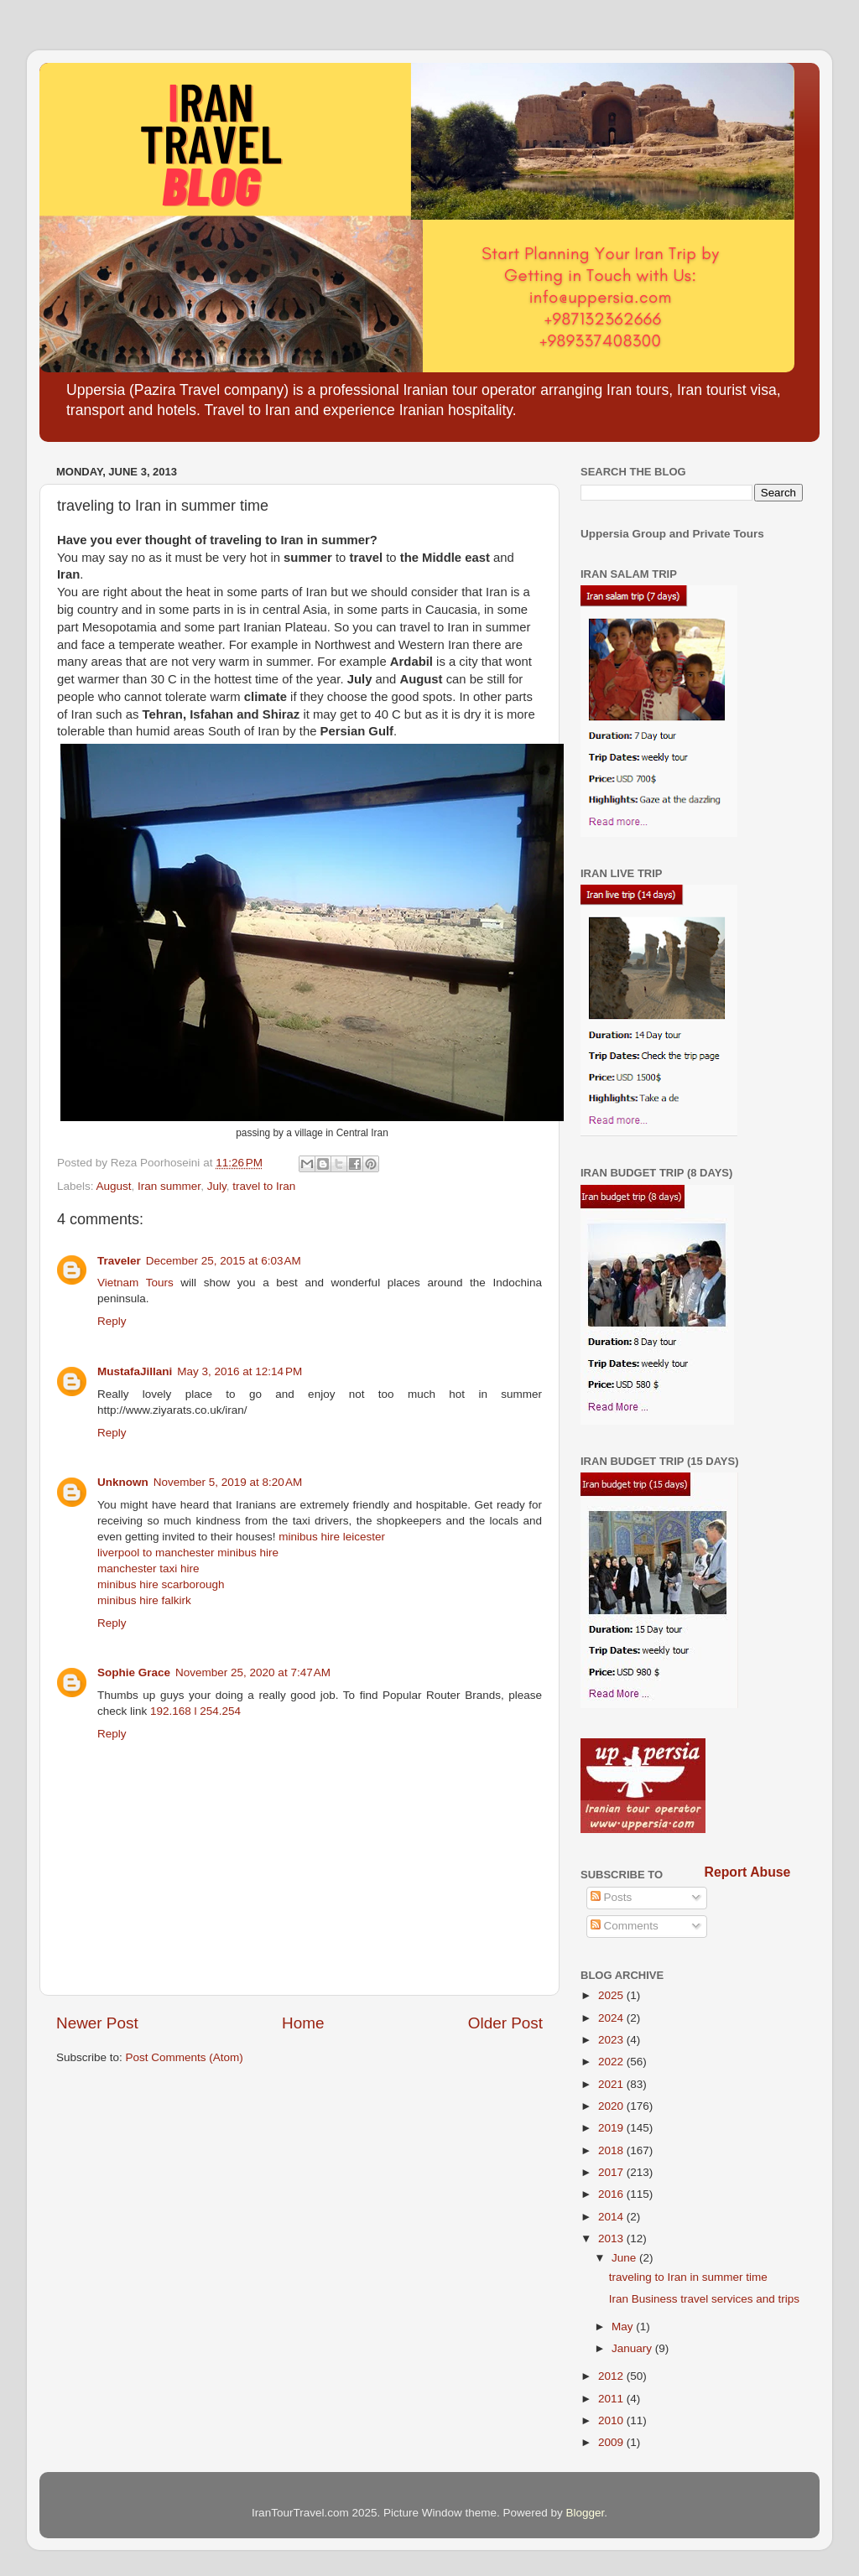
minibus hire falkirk (144, 1600)
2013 (612, 2238)
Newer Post (97, 2023)
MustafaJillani (134, 1371)
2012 (612, 2376)
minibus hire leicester (332, 1536)
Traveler (119, 1260)
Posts (612, 1897)
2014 (612, 2216)
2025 (612, 1995)
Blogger (585, 2512)
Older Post (505, 2023)
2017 (612, 2172)
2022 (612, 2061)
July (216, 1186)
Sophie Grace (133, 1672)
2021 (612, 2084)
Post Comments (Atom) (184, 2057)
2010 (612, 2420)
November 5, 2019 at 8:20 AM (228, 1482)
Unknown (122, 1482)
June (625, 2257)
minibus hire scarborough (161, 1584)
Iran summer (169, 1186)
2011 (612, 2398)
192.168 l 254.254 (195, 1711)
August (114, 1186)
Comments (625, 1925)
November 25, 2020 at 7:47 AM (253, 1672)
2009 (612, 2442)
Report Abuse (748, 1872)
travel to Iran (263, 1186)
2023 (612, 2039)
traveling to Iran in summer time (688, 2277)
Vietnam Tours (135, 1282)
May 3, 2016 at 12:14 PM (239, 1371)
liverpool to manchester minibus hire (188, 1552)
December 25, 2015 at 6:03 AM (223, 1260)
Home (303, 2023)
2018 (612, 2150)
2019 (612, 2128)
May (624, 2326)
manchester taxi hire (148, 1568)
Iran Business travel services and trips (704, 2299)
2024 (612, 2018)
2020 (612, 2106)
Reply (112, 1321)
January (633, 2348)
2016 (612, 2194)
